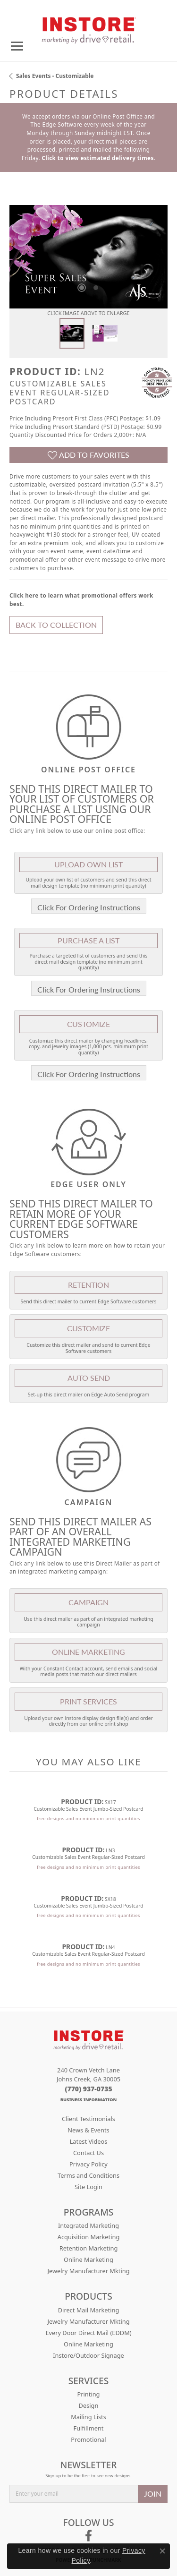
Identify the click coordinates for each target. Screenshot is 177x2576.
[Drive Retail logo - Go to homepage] (89, 27)
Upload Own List (88, 864)
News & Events (88, 2130)
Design (89, 2405)
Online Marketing (88, 2259)
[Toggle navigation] (17, 46)
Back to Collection (56, 624)
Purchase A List (88, 940)
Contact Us (88, 2152)
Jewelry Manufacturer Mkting (88, 2271)
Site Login (88, 2186)
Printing (88, 2394)
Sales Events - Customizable (55, 76)
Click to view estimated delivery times (97, 158)
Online (88, 1651)
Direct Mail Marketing (88, 2310)
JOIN (152, 2493)
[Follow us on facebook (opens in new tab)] (88, 2536)
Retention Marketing (88, 2248)
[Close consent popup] (162, 2551)
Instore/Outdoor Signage (88, 2355)
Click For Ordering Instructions (88, 907)
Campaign (88, 1602)
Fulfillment (89, 2428)
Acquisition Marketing (89, 2237)
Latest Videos (89, 2141)
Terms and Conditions (88, 2175)
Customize (88, 1023)
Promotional (88, 2439)
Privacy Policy (88, 2164)
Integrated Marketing (88, 2225)
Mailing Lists (88, 2417)
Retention (88, 1284)
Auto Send (88, 1377)
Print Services (88, 1701)
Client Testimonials (88, 2118)
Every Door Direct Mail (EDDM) (88, 2332)
